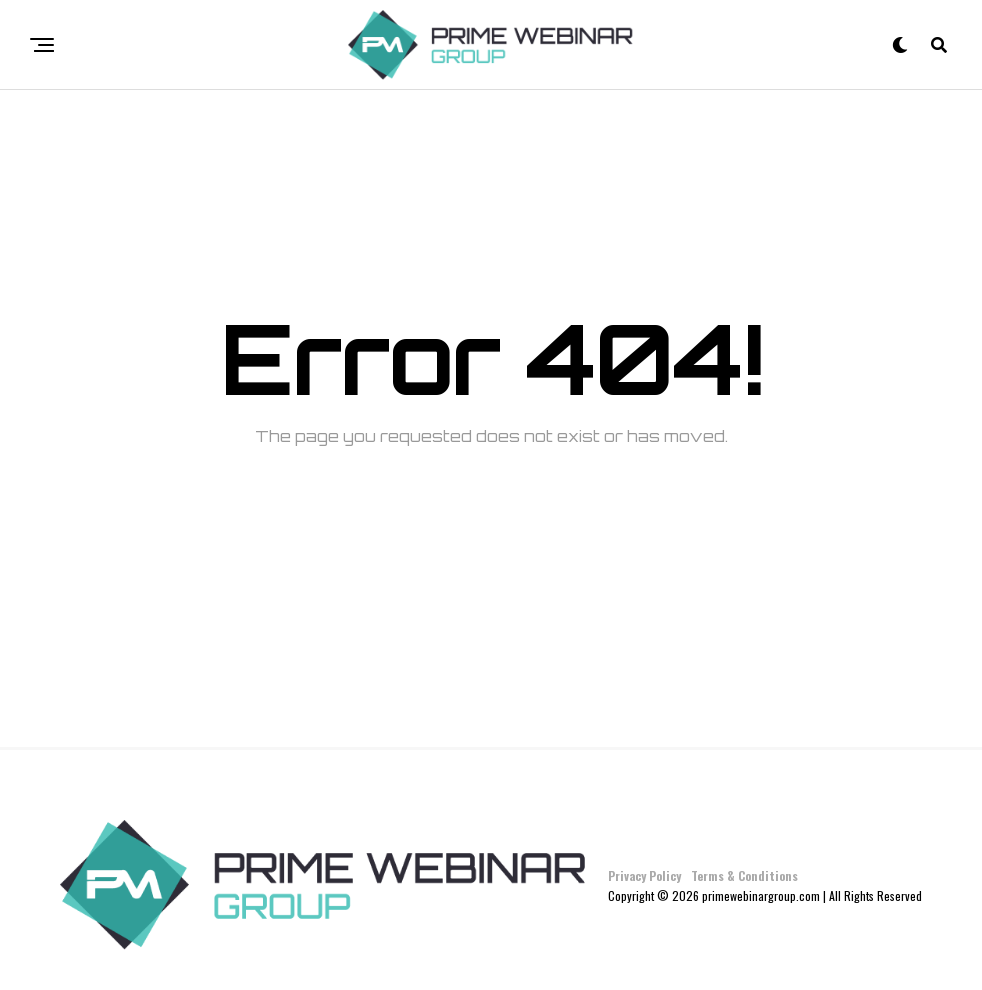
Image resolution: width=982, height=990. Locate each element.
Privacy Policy (644, 875)
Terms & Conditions (744, 875)
